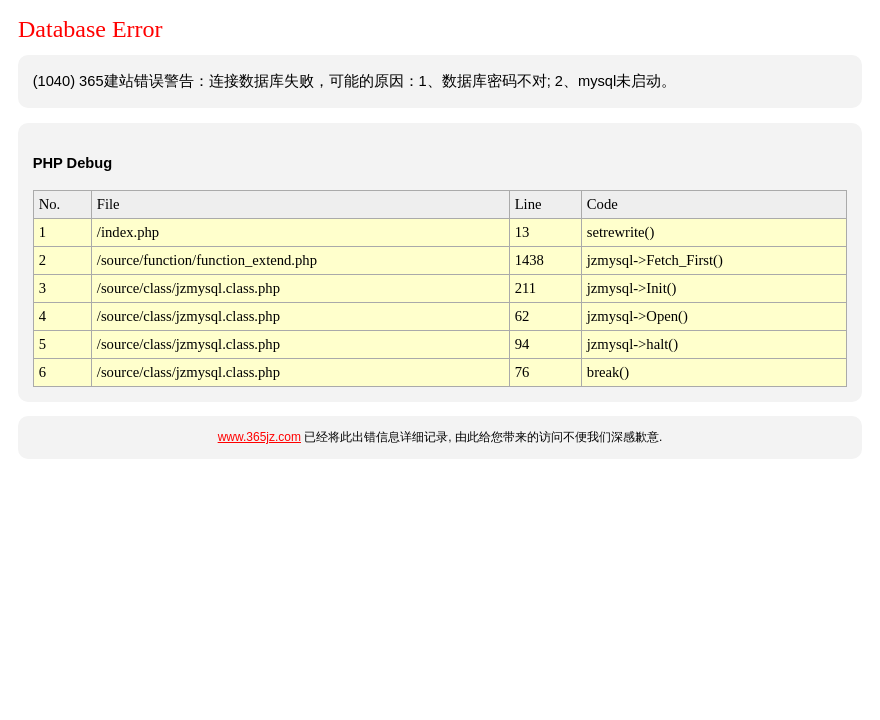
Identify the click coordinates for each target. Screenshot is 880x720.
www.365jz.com (259, 437)
